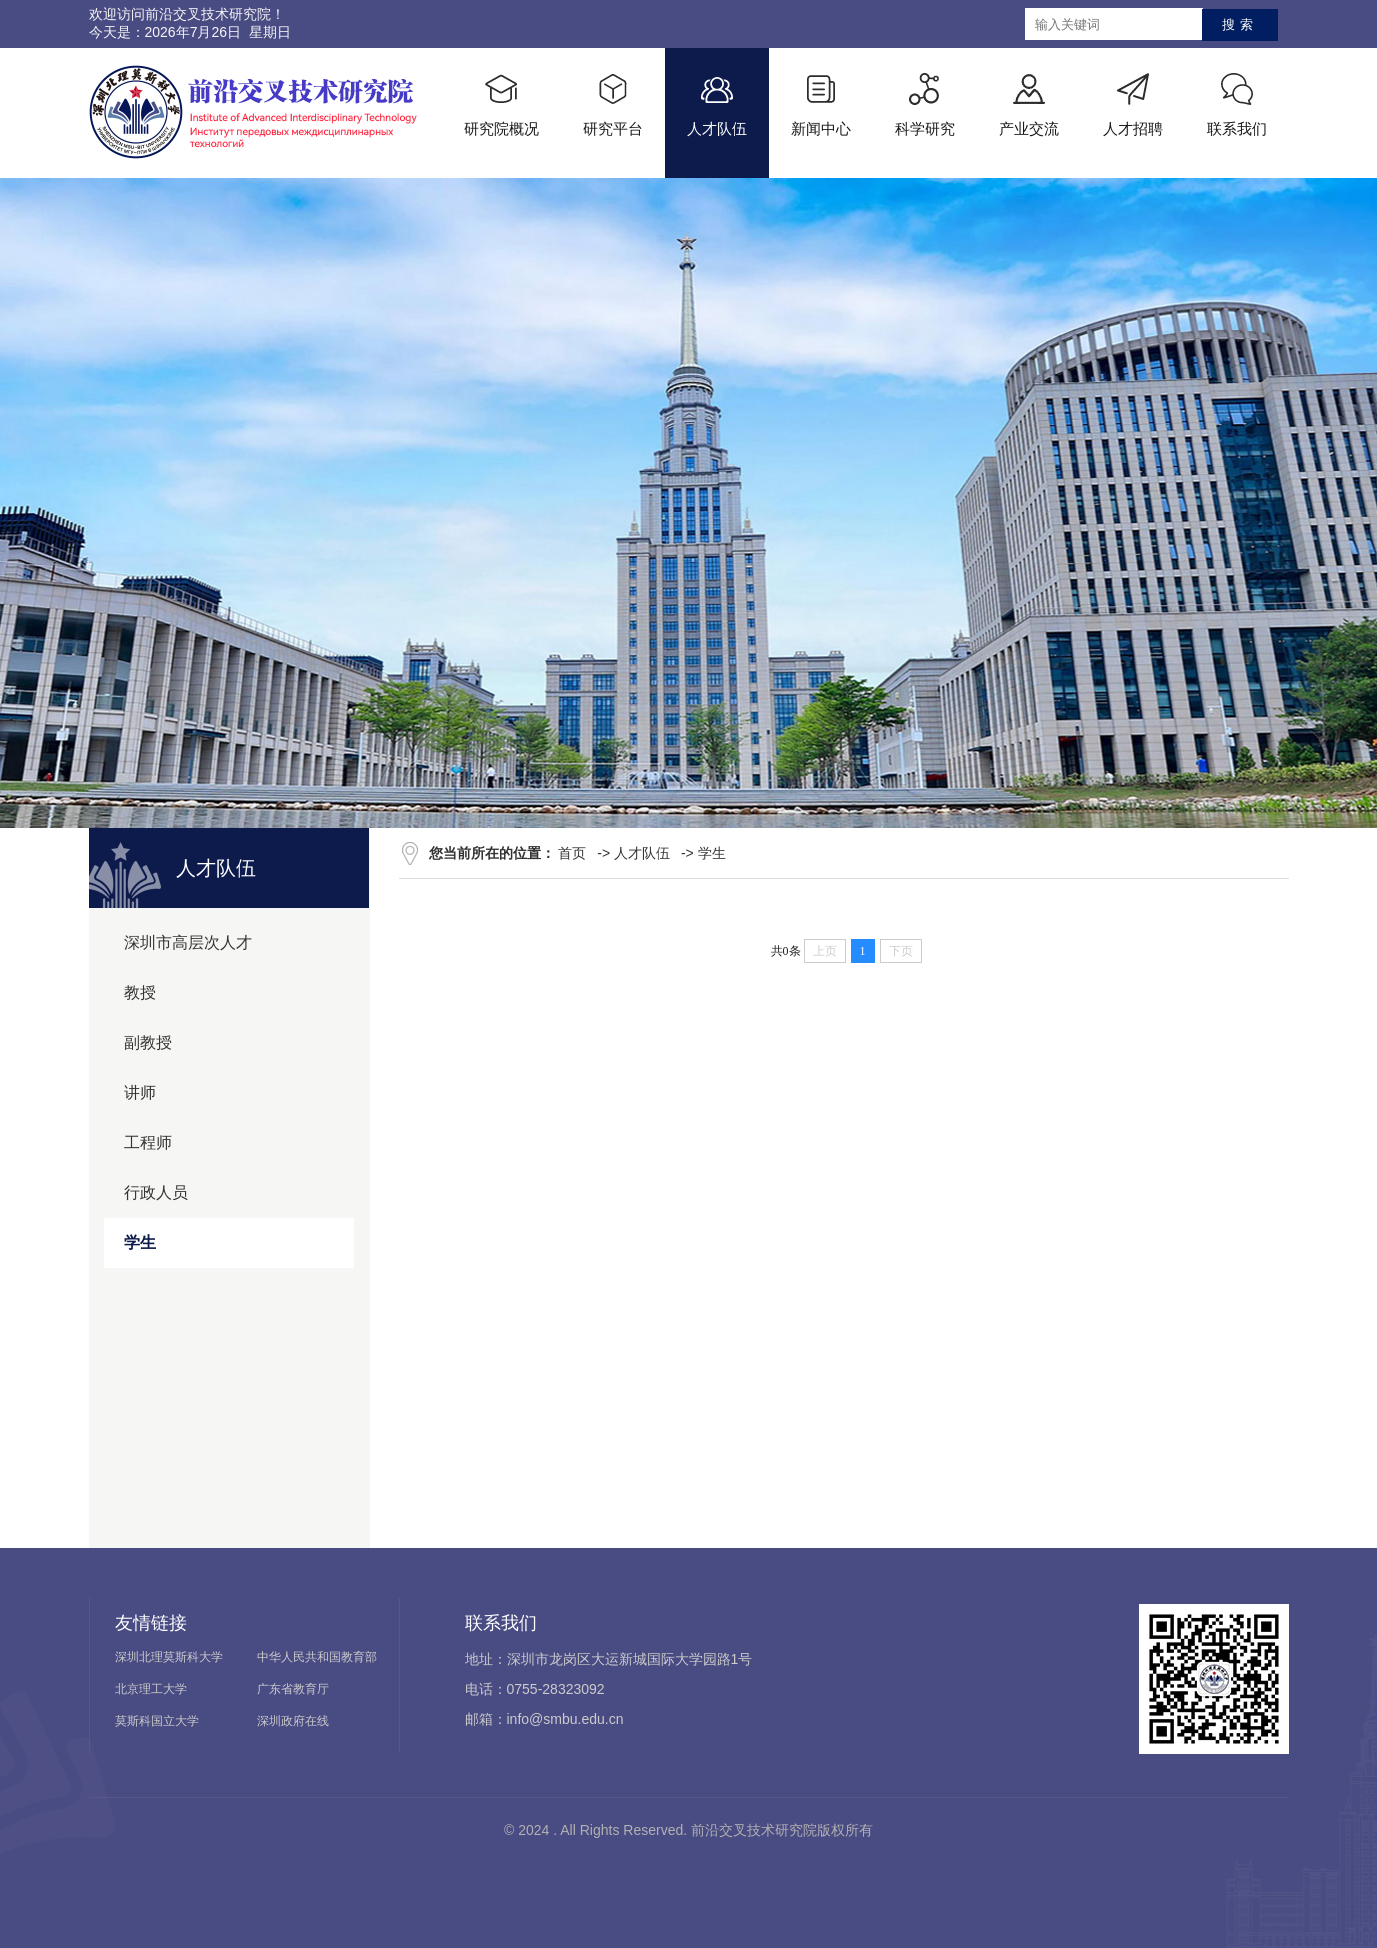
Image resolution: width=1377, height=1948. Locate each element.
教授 (140, 992)
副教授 (148, 1042)
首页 (572, 853)
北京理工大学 (151, 1689)
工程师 (148, 1142)
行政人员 (156, 1192)
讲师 (140, 1092)
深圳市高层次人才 (188, 942)
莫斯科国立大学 (157, 1721)
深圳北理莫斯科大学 (169, 1657)
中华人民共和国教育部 (317, 1657)
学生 (140, 1242)
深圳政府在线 (293, 1721)
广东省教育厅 (293, 1689)
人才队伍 (642, 853)
